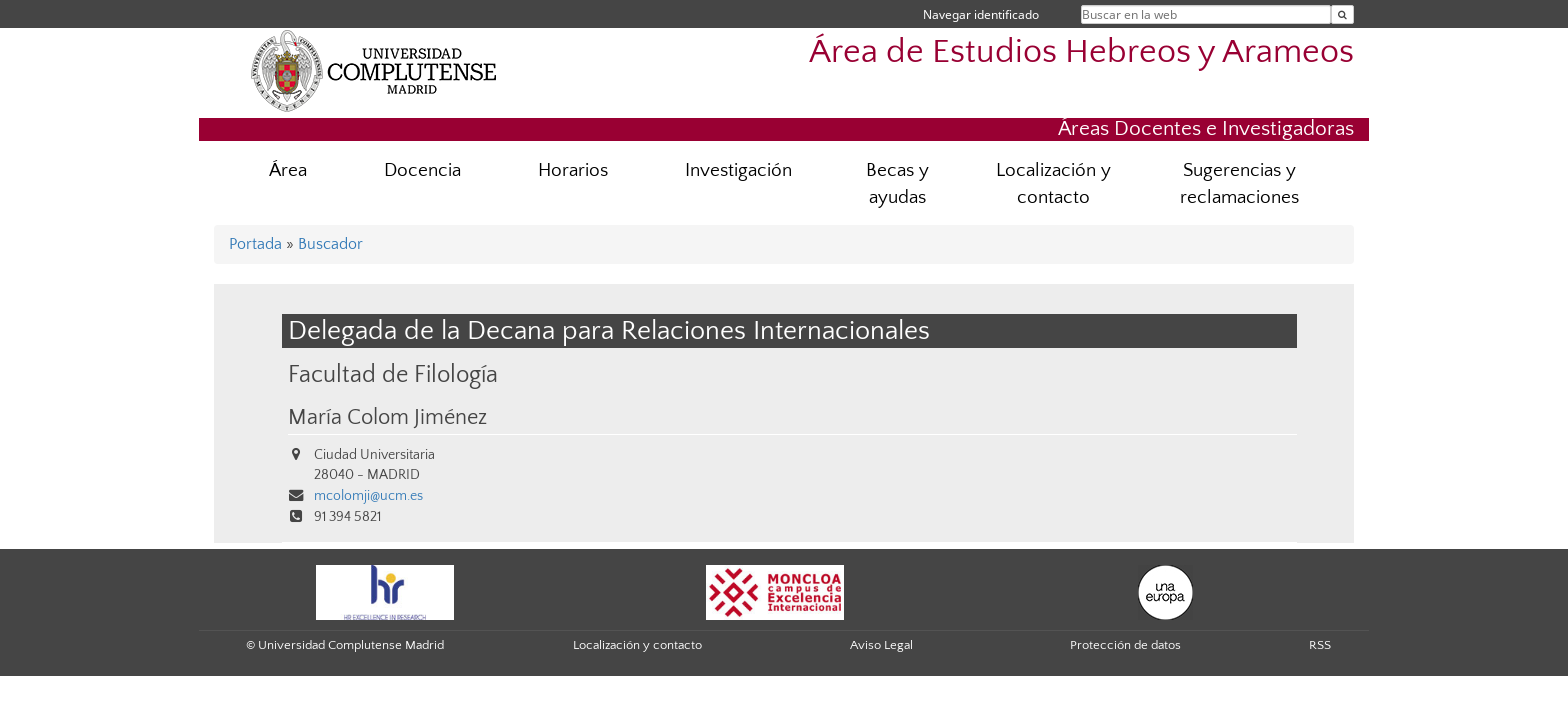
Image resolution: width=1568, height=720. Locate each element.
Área (288, 170)
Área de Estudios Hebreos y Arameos (1081, 52)
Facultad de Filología (393, 374)
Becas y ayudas (897, 184)
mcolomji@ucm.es (368, 496)
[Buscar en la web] (1342, 14)
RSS (1320, 645)
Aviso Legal (881, 645)
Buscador (330, 244)
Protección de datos (1125, 645)
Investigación (738, 170)
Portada (255, 244)
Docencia (422, 170)
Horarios (573, 170)
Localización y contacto (1053, 184)
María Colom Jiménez (387, 418)
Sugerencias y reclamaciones (1239, 184)
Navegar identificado (981, 14)
